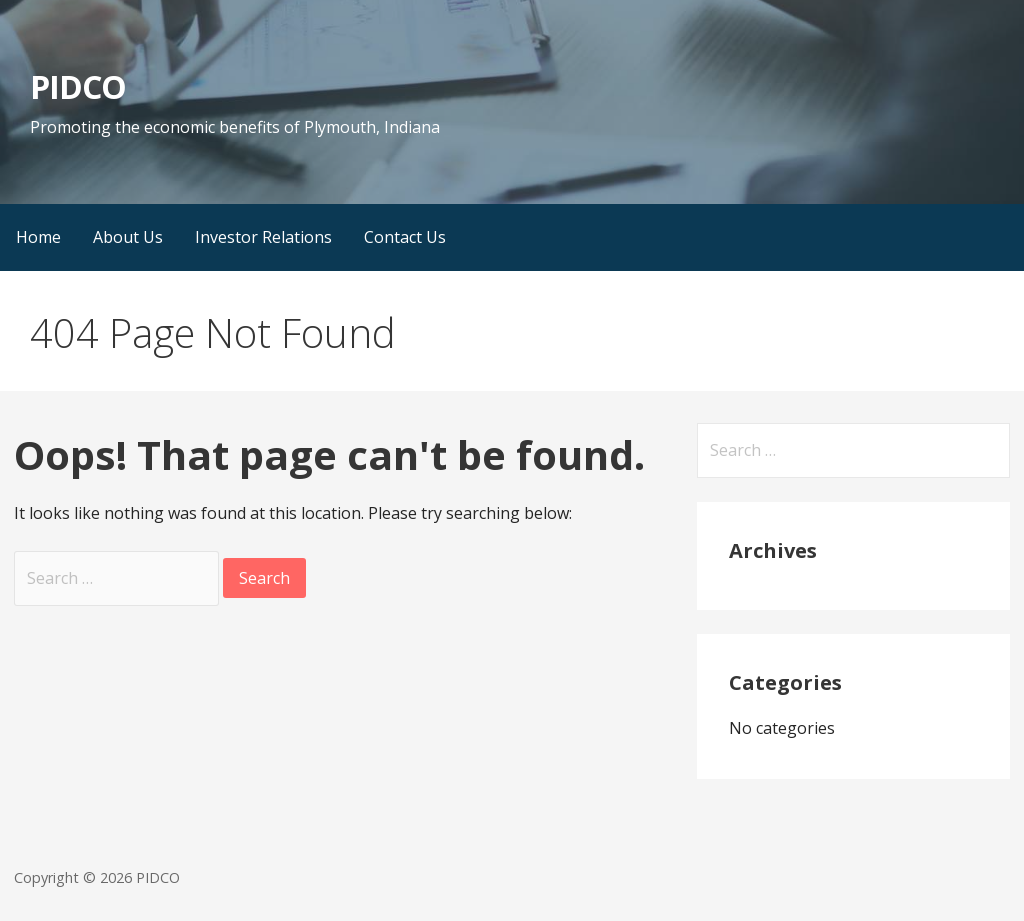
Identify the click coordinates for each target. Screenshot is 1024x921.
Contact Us (405, 237)
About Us (128, 237)
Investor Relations (263, 237)
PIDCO (78, 86)
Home (38, 237)
